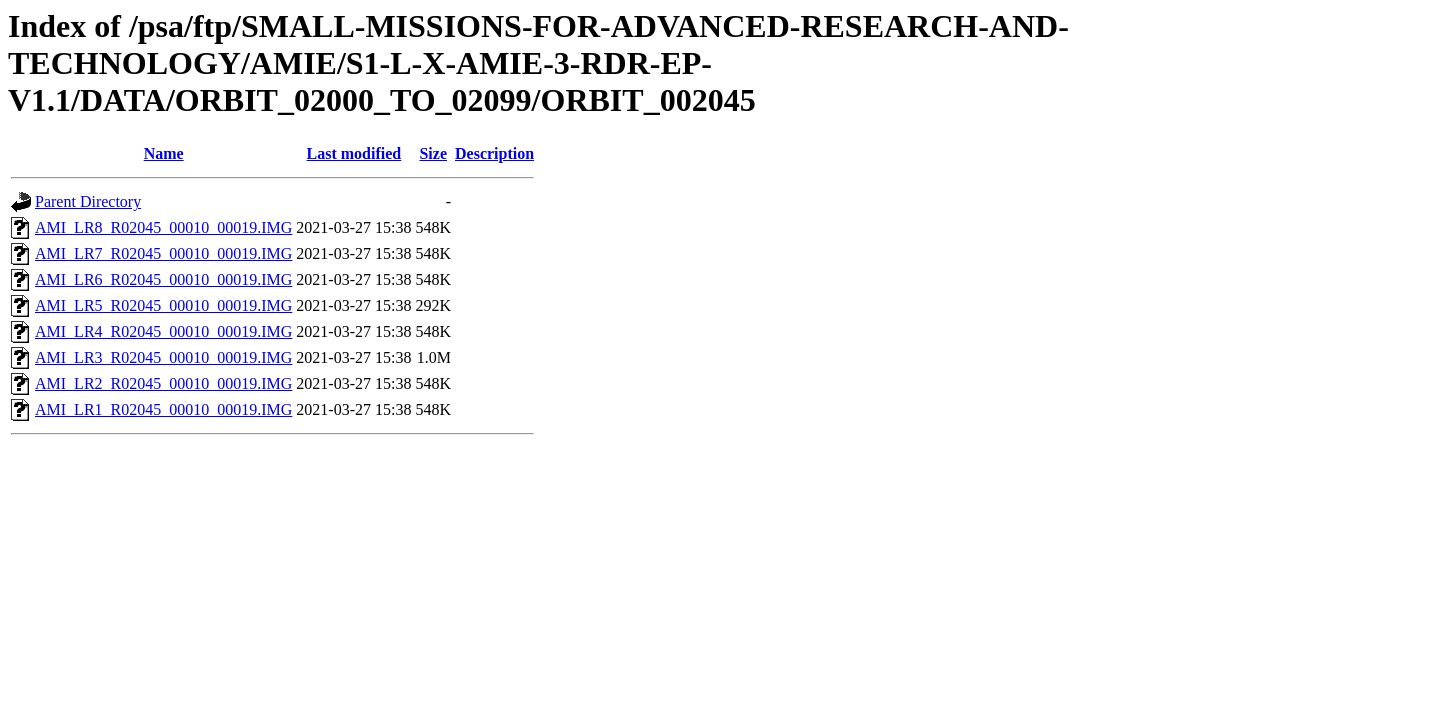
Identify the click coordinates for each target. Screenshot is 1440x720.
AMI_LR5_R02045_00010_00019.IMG (163, 305)
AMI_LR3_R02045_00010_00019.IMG (163, 357)
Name (164, 153)
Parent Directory (88, 201)
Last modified (354, 153)
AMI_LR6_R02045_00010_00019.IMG (163, 279)
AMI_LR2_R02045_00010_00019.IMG (163, 383)
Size (433, 153)
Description (494, 153)
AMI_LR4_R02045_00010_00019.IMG (163, 331)
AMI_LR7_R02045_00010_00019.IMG (163, 253)
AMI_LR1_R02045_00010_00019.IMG (163, 409)
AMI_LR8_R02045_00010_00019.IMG (163, 227)
